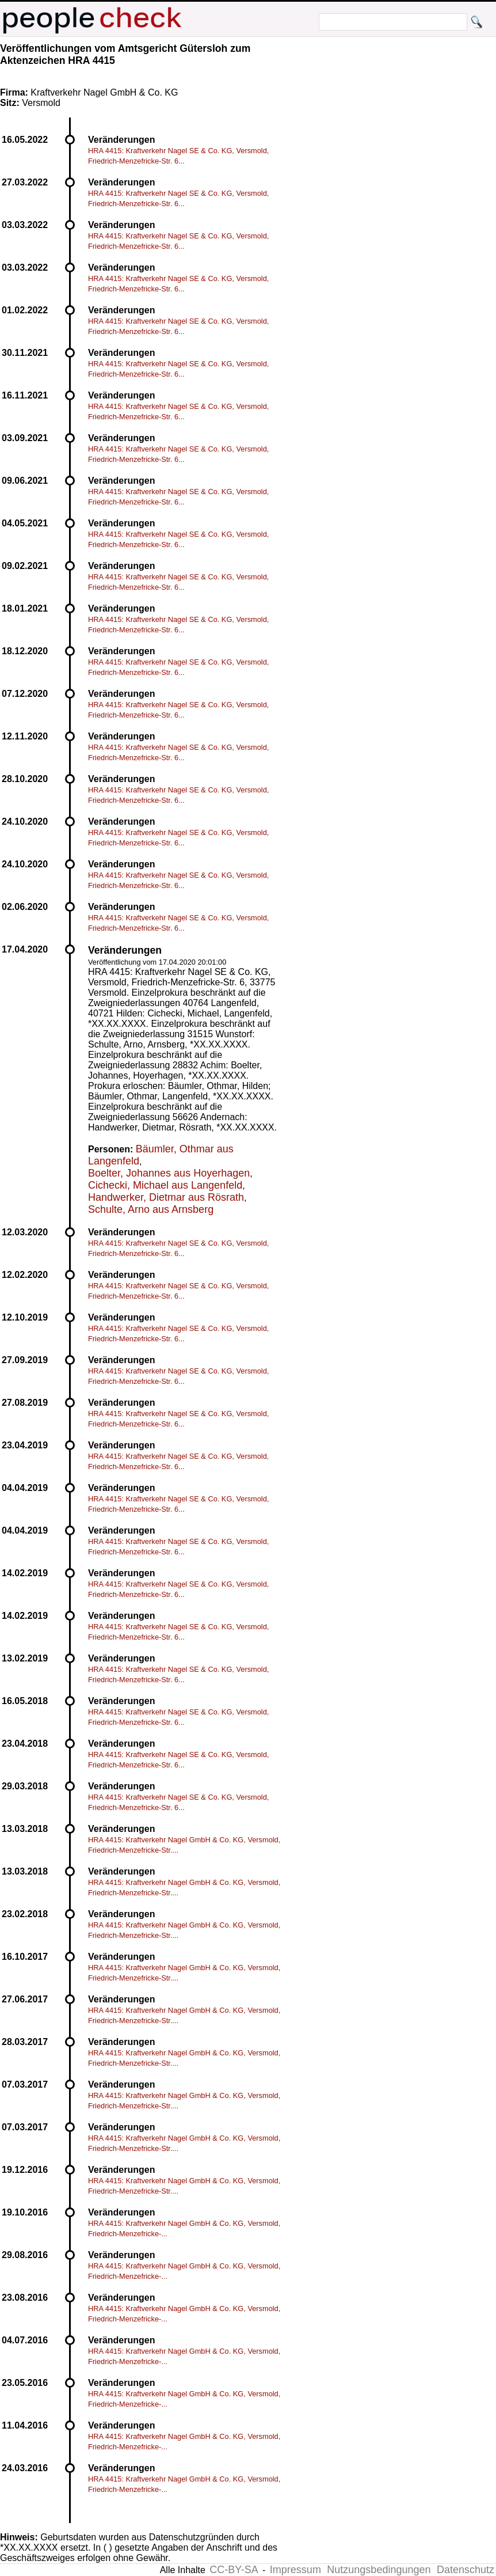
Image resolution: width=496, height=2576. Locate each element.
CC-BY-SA (233, 2569)
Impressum (295, 2569)
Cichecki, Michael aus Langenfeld (165, 1185)
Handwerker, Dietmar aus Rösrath (166, 1197)
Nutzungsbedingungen (378, 2569)
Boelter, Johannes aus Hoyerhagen (169, 1173)
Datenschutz (465, 2569)
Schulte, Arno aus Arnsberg (150, 1209)
